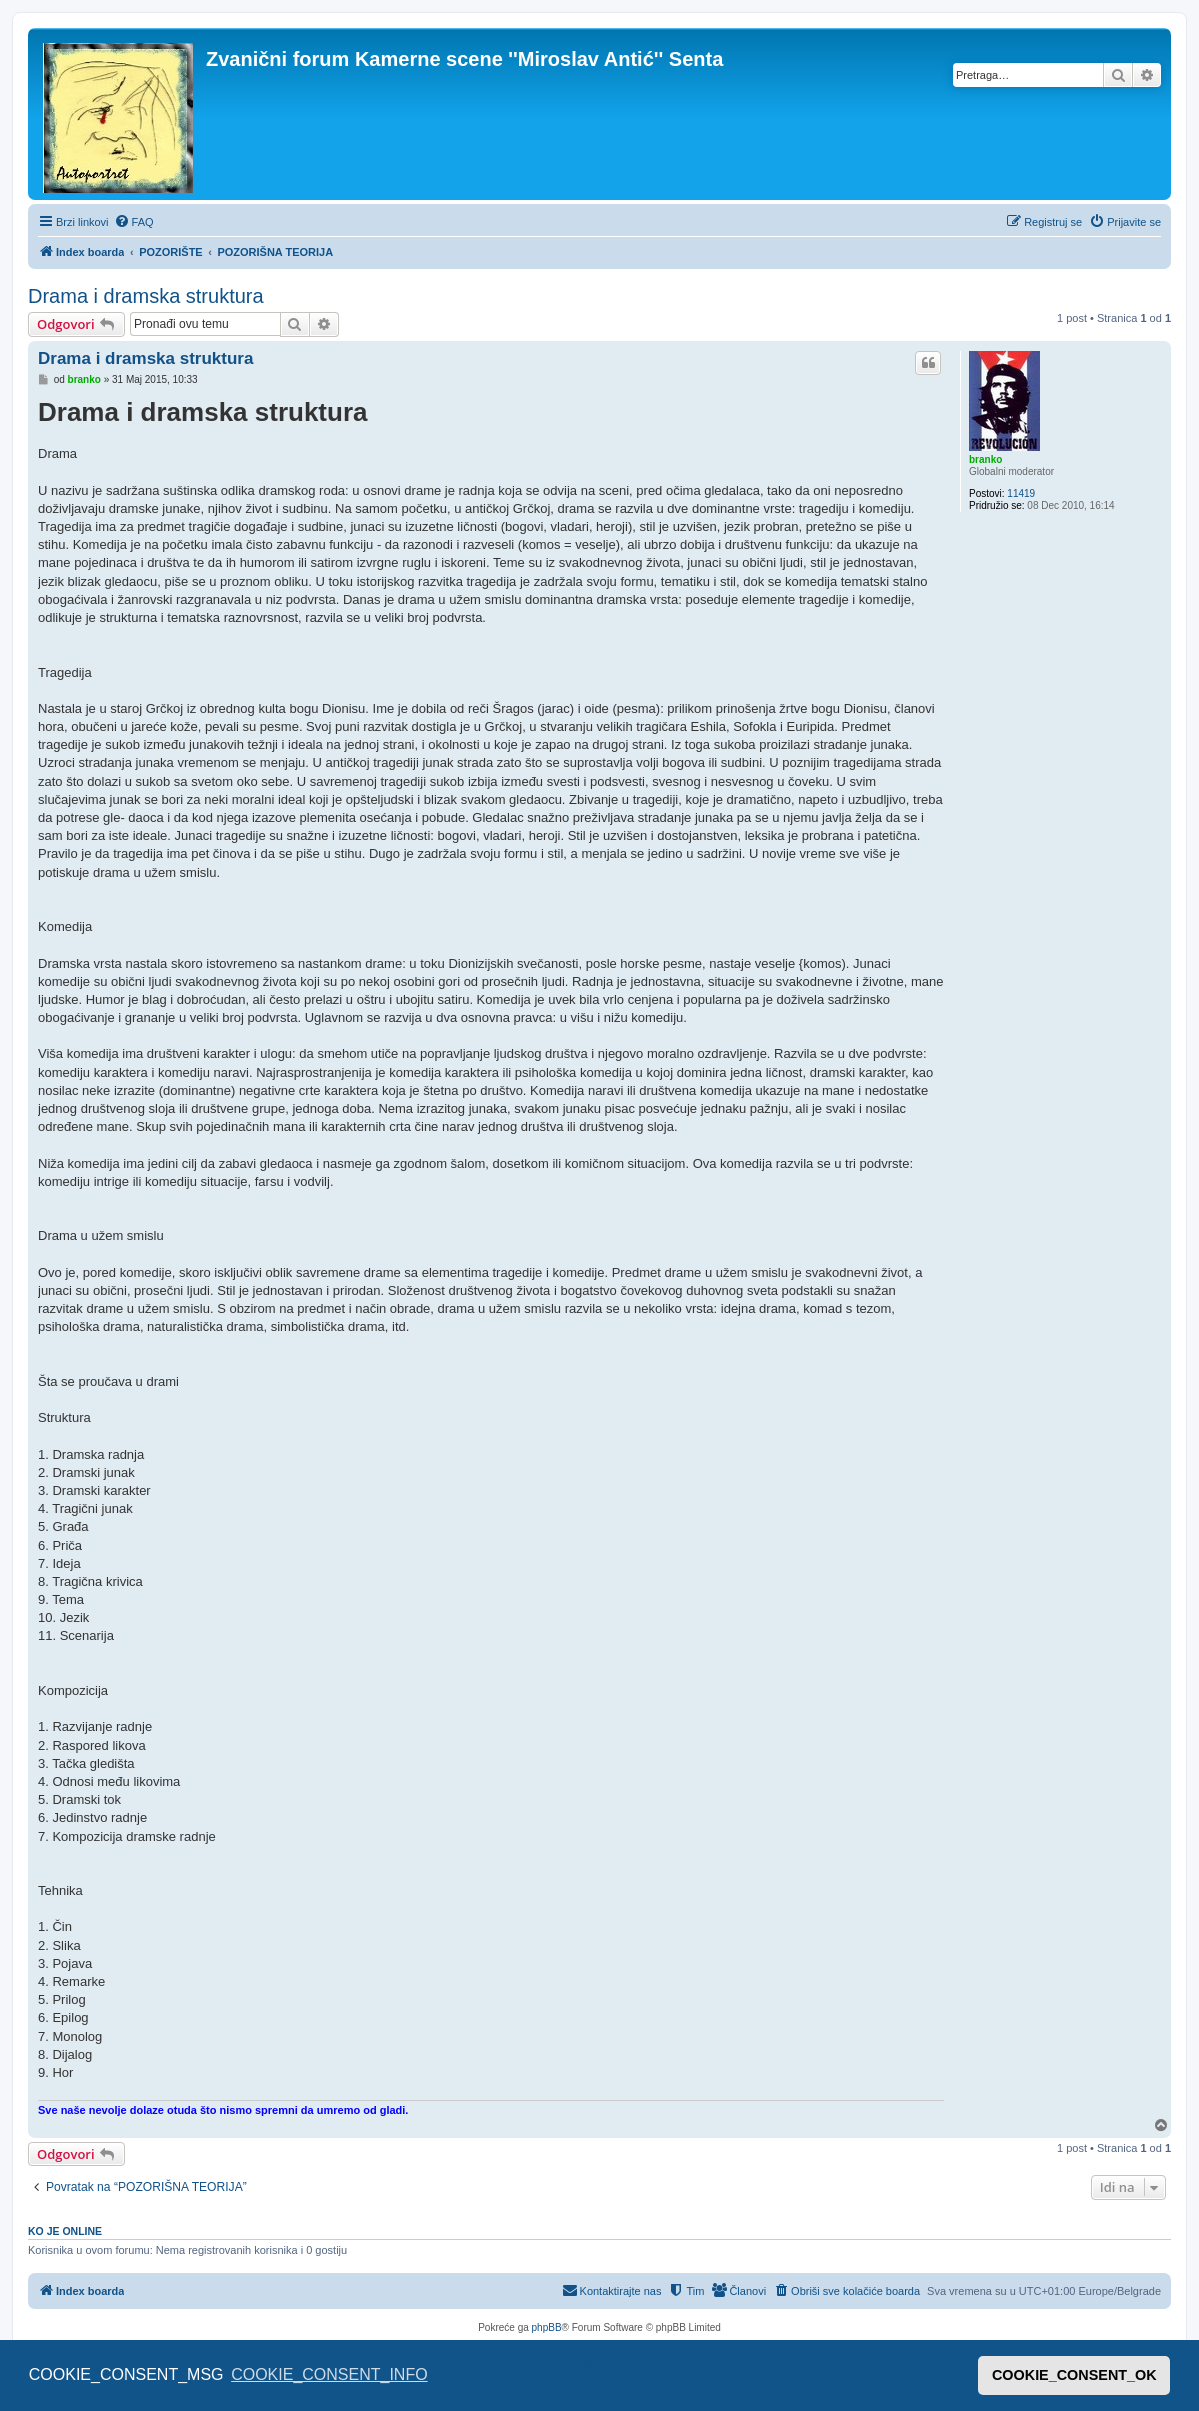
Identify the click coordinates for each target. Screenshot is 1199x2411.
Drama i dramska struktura (146, 296)
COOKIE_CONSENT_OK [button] (1074, 2375)
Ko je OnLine (65, 2231)
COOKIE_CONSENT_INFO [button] (329, 2374)
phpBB (547, 2327)
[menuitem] (134, 222)
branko (985, 459)
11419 (1021, 493)
